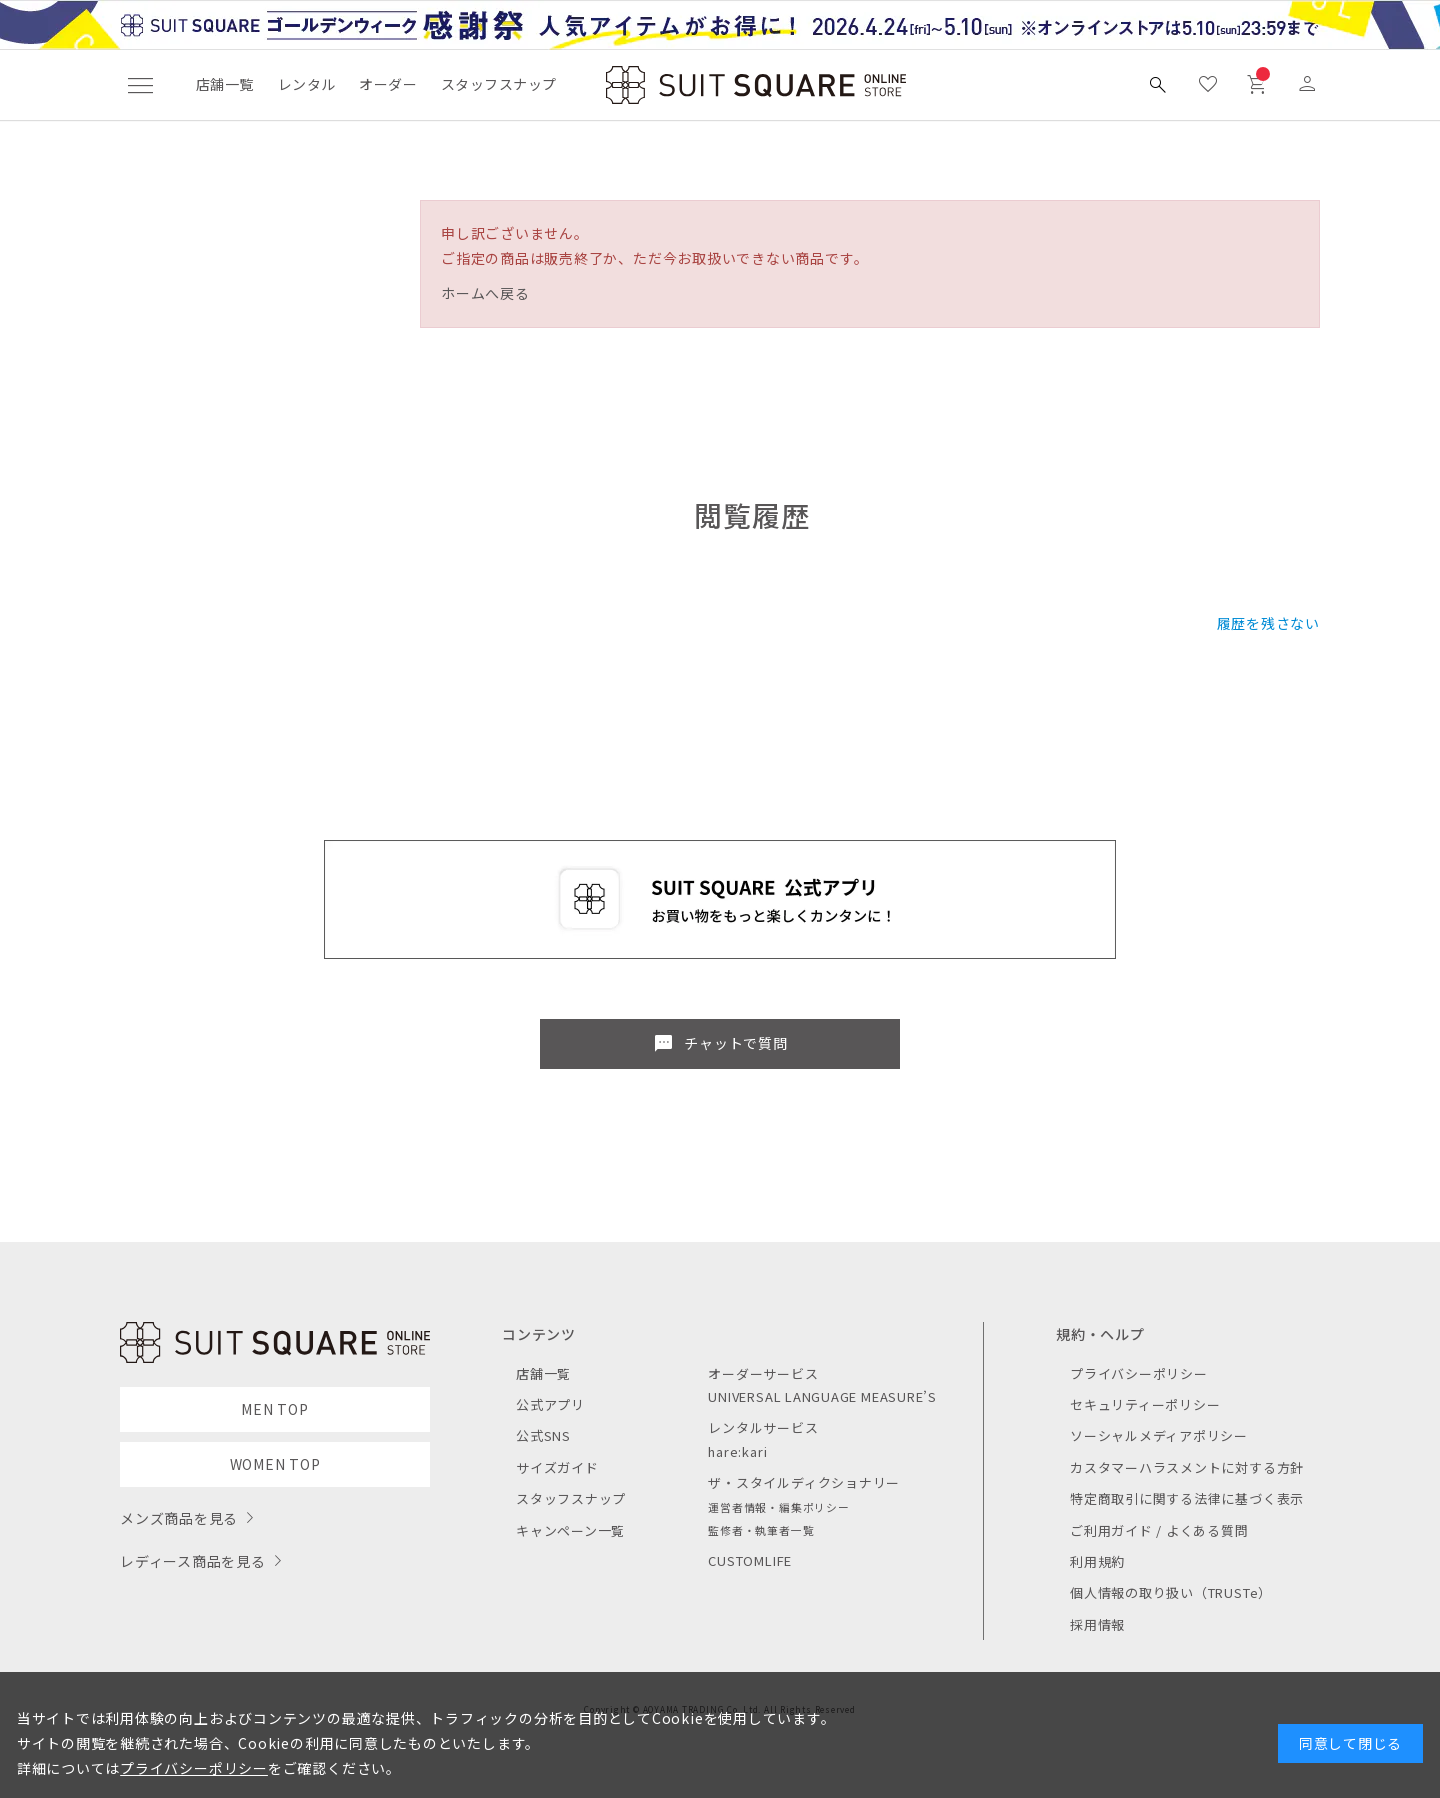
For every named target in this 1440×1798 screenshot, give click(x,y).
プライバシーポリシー (1139, 1373)
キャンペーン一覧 (570, 1530)
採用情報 (1097, 1624)
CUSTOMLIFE (750, 1560)
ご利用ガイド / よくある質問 (1159, 1530)
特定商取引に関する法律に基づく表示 (1187, 1498)
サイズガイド (557, 1467)
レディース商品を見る (193, 1561)
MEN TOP (274, 1409)
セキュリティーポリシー (1145, 1404)
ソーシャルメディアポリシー (1159, 1435)
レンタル (307, 84)
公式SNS (543, 1435)
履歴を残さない (1268, 623)
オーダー (388, 84)
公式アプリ (550, 1404)
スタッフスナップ (498, 84)
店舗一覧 (225, 84)
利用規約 (1097, 1561)
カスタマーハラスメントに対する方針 (1187, 1467)
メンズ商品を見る (179, 1518)
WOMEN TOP (275, 1464)
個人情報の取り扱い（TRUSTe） (1171, 1592)
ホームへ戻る (485, 293)
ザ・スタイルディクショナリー (804, 1482)
